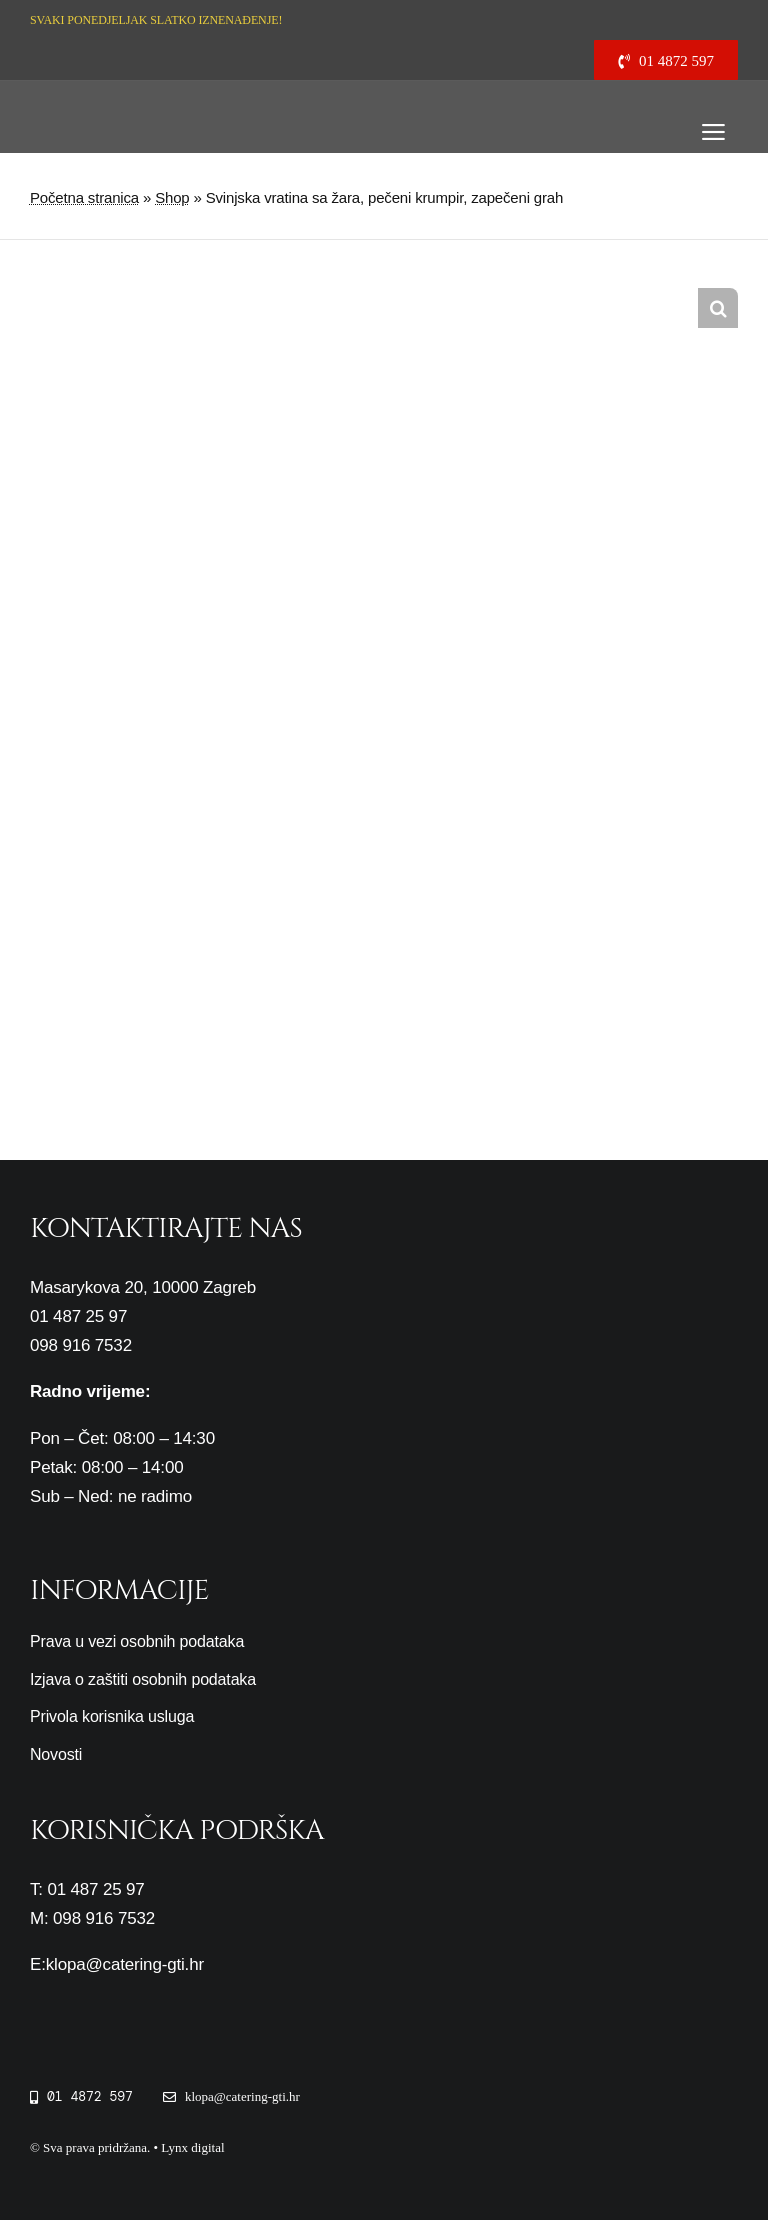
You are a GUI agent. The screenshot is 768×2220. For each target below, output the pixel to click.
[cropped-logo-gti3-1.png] (94, 99)
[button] (718, 308)
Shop (172, 197)
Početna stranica (84, 197)
